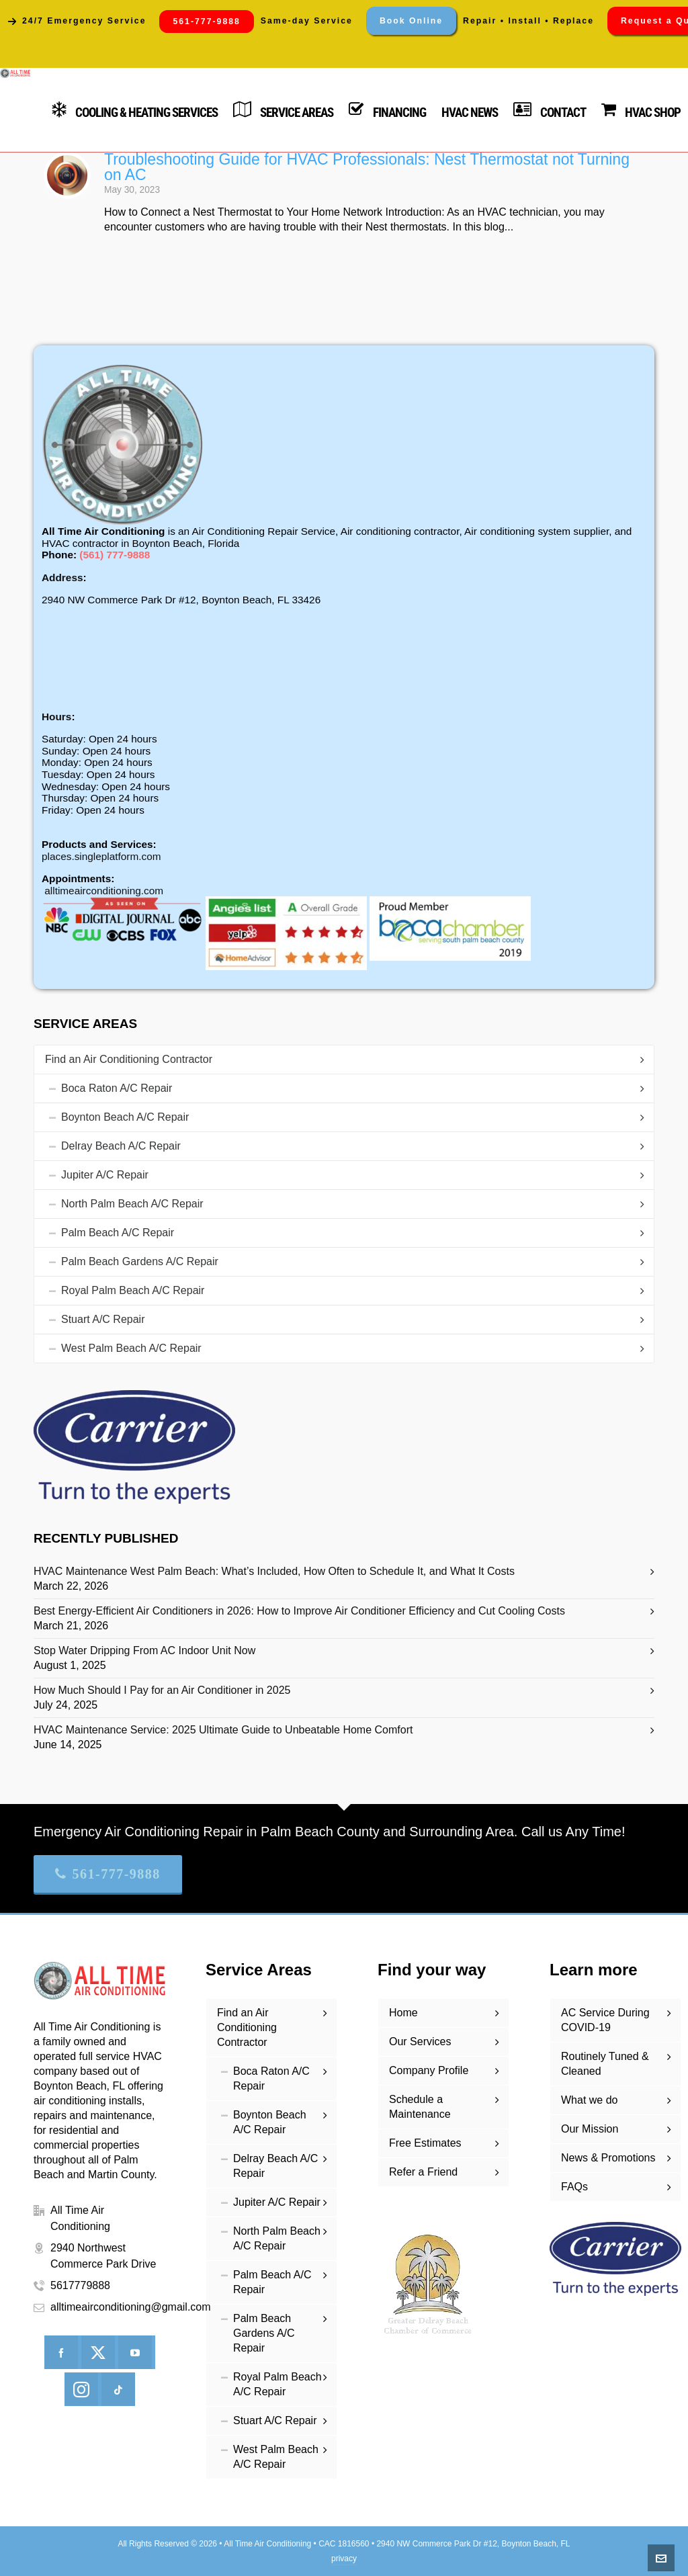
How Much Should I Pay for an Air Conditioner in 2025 (162, 1690)
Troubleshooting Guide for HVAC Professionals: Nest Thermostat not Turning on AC (367, 167)
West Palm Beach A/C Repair (131, 1348)
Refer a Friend (423, 2172)
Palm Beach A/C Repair (117, 1232)
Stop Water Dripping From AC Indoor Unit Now (144, 1650)
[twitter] (98, 2352)
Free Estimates (425, 2143)
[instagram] (81, 2389)
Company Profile (428, 2070)
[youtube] (135, 2352)
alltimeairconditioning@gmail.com (130, 2307)
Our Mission (589, 2129)
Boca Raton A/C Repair (116, 1088)
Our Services (420, 2041)
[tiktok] (118, 2389)
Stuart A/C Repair (103, 1319)
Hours (56, 716)
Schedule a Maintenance (420, 2107)
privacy (344, 2558)
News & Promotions (608, 2157)
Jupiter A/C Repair (104, 1174)
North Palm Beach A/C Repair (132, 1203)
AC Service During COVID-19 (605, 2020)
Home (403, 2012)
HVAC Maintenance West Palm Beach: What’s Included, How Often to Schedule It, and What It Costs (274, 1571)
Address (62, 577)
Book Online (411, 21)
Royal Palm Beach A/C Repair (132, 1290)
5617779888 (80, 2285)
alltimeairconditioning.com (103, 890)
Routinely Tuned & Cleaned (605, 2064)
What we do (589, 2100)
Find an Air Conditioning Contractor (128, 1059)
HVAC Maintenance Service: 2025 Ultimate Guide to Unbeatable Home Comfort (223, 1729)
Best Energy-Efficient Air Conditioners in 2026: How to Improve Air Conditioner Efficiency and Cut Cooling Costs (299, 1611)
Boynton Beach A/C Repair (125, 1117)
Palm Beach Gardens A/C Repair (139, 1261)
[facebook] (61, 2352)
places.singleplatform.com (101, 856)
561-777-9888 (108, 1873)
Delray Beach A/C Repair (121, 1146)
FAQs (574, 2186)
